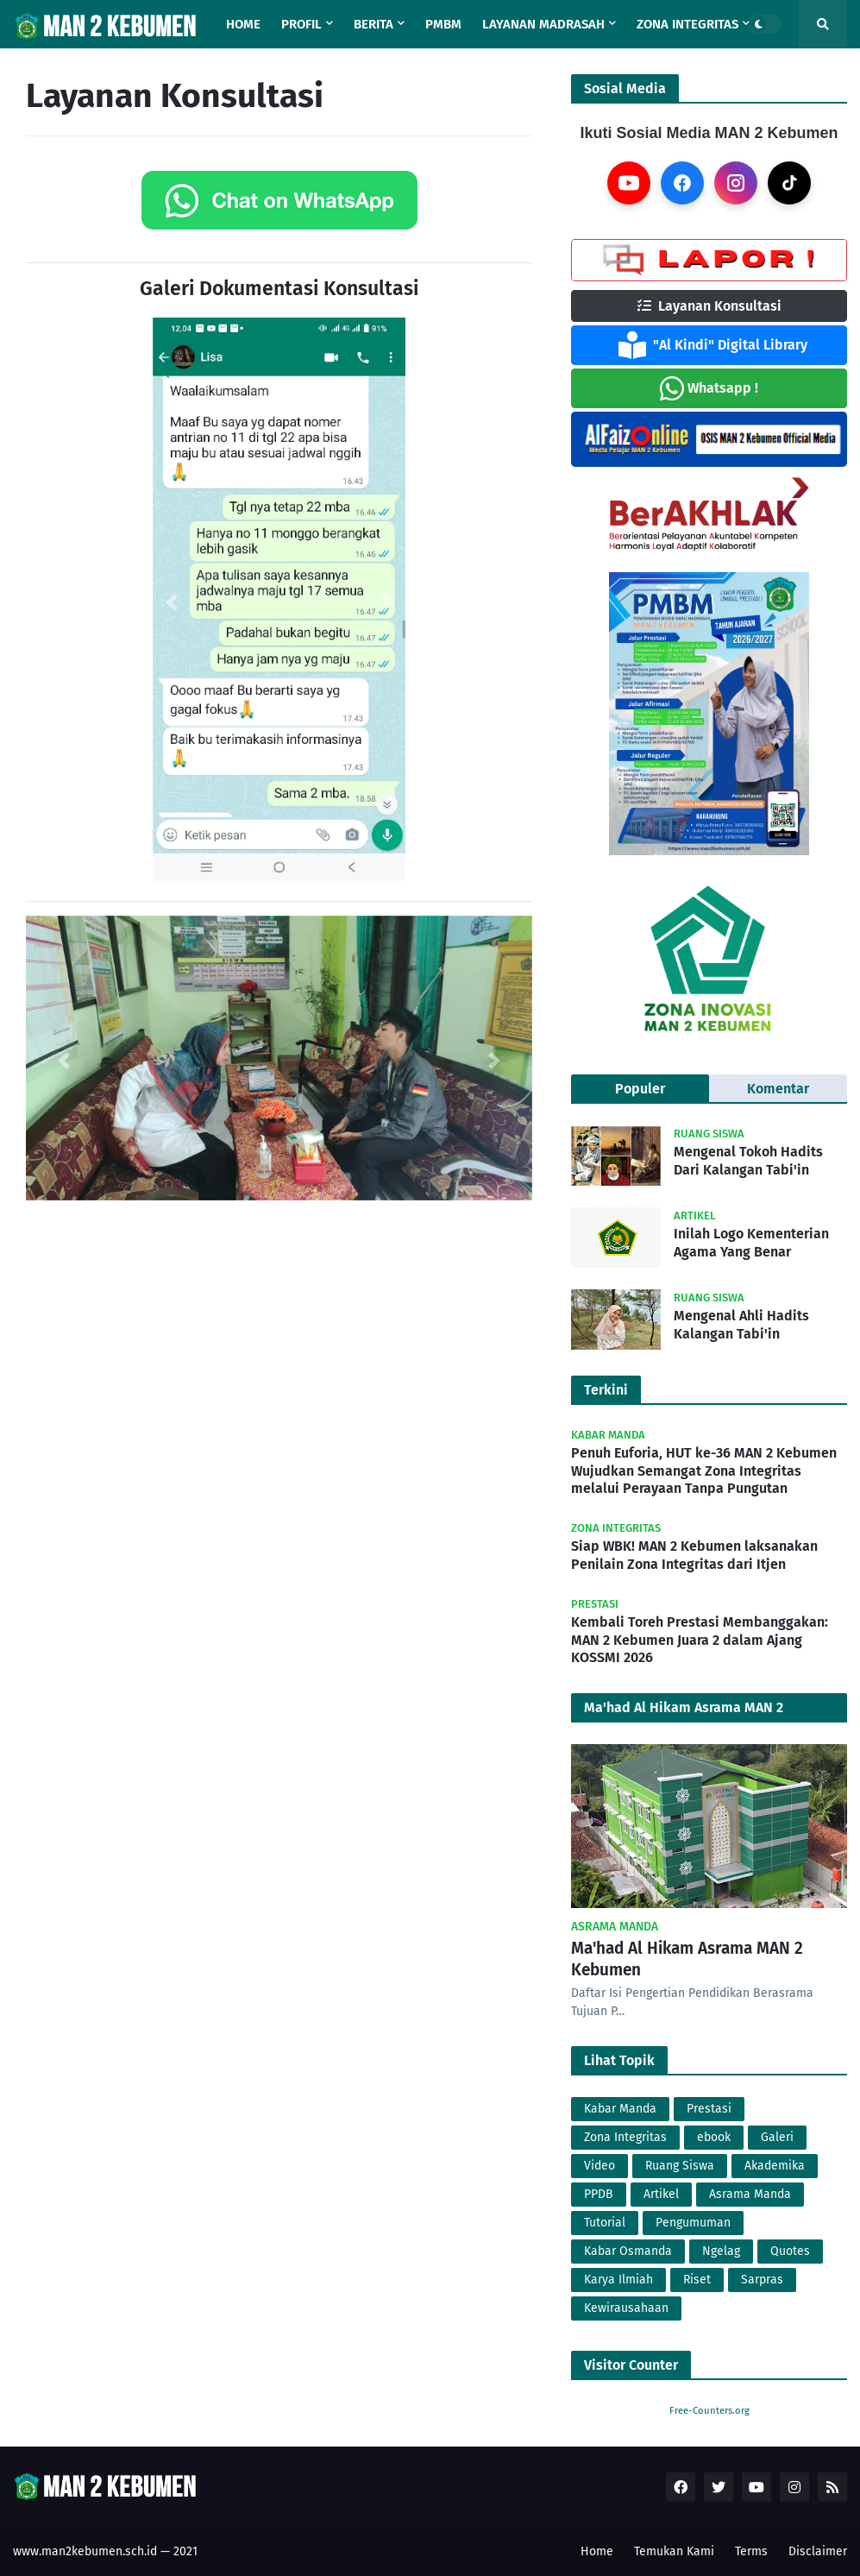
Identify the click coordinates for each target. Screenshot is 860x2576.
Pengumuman (693, 2222)
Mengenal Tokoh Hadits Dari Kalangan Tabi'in (748, 1160)
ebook (714, 2137)
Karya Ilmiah (618, 2279)
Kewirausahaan (626, 2308)
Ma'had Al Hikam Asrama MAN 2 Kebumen (687, 1959)
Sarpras (762, 2279)
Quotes (790, 2251)
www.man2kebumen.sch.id (85, 2551)
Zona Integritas (625, 2137)
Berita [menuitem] (373, 24)
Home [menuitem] (243, 24)
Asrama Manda (750, 2194)
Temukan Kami (674, 2551)
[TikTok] (789, 183)
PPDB (598, 2194)
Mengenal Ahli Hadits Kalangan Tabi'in (741, 1324)
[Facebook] (682, 183)
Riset (697, 2279)
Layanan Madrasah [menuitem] (543, 24)
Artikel (661, 2194)
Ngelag (721, 2251)
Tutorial (604, 2222)
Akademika (774, 2165)
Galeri (777, 2137)
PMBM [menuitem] (443, 24)
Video (599, 2165)
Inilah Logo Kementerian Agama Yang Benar (751, 1242)
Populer (640, 1088)
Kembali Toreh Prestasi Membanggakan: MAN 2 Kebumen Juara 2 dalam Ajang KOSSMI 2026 (699, 1640)
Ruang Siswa (679, 2165)
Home (597, 2551)
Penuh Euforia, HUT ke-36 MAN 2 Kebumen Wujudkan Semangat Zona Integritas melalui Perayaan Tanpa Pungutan (704, 1471)
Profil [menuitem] (301, 24)
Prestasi (709, 2108)
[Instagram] (735, 183)
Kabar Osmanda (628, 2251)
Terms (751, 2551)
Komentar (778, 1088)
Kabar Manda (620, 2108)
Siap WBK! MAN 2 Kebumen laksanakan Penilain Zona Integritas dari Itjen (694, 1555)
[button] (172, 602)
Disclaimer (817, 2551)
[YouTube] (628, 183)
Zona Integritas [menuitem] (687, 24)
